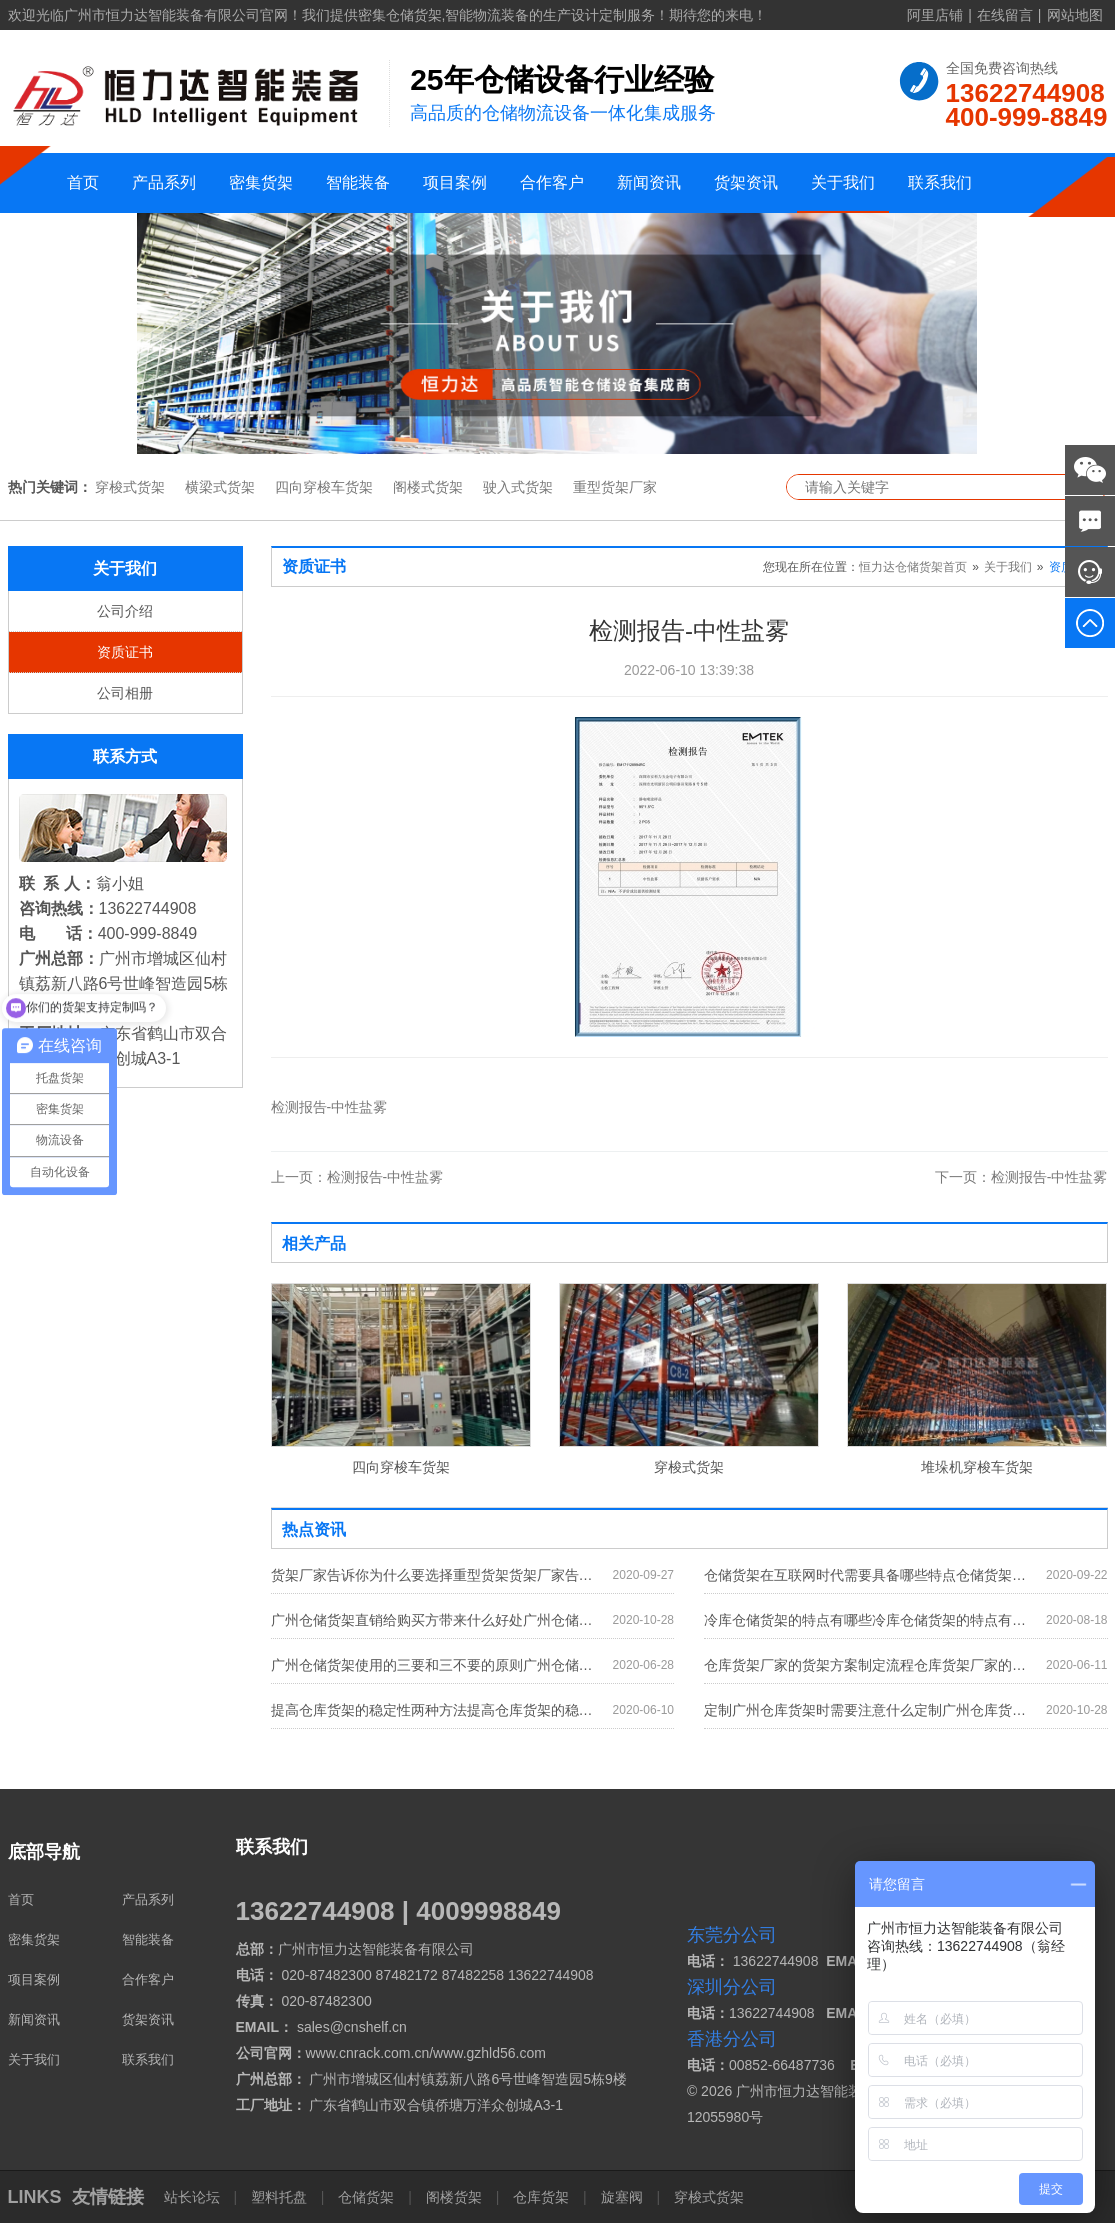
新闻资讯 (649, 182)
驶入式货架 (518, 487)
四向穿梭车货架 (324, 487)
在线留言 (1005, 15)
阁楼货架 (454, 2197)
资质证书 (125, 652)
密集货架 (261, 182)
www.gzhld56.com (489, 2053)
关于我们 (843, 182)
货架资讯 (746, 182)
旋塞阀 (622, 2197)
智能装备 (358, 182)
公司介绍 (125, 611)
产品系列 (164, 182)
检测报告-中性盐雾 (357, 1177)
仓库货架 (541, 2197)
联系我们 (940, 182)
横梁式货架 (220, 487)
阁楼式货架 (428, 487)
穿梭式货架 (130, 487)
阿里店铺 (935, 15)
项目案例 (455, 182)
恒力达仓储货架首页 (913, 567)
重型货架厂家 (615, 487)
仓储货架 (366, 2197)
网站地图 (1075, 15)
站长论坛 (194, 2197)
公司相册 (125, 693)
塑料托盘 (279, 2197)
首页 (83, 182)
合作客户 (552, 182)
